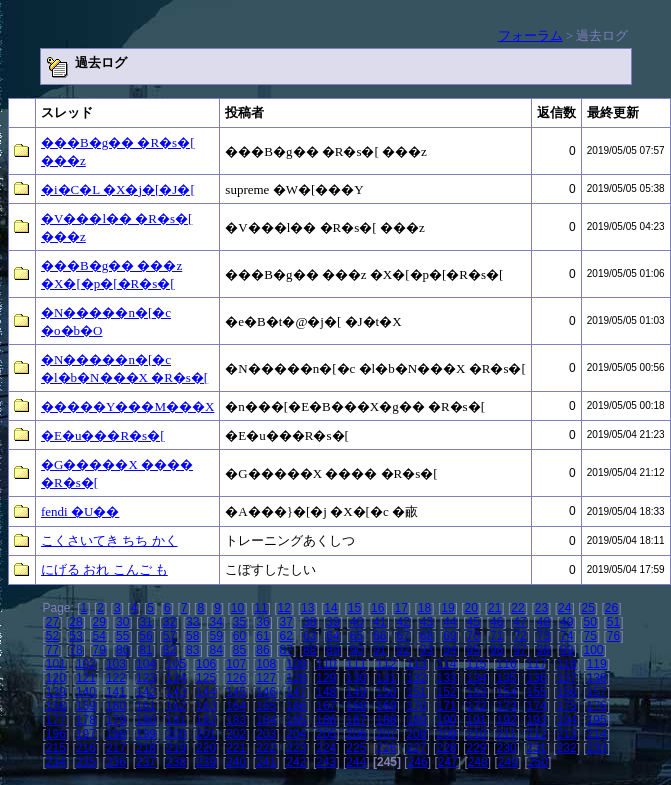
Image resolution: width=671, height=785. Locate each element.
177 (56, 720)
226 (386, 748)
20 (471, 608)
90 (356, 650)
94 (449, 650)
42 (402, 622)
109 (296, 664)
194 (567, 720)
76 (613, 636)
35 (239, 622)
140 (86, 692)
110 (326, 664)
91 (379, 650)
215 (56, 748)
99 (566, 650)
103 (116, 664)
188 (386, 720)
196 (56, 734)
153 (477, 692)
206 (356, 734)
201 (206, 734)
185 (296, 720)
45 (473, 622)
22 (517, 608)
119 (597, 664)
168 (356, 706)
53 (75, 636)
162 (176, 706)
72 (519, 636)
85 (239, 650)
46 (496, 622)
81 (145, 650)
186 (326, 720)
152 (446, 692)
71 (496, 636)
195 (597, 720)
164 (236, 706)
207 (386, 734)
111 (356, 664)
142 (146, 692)
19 (447, 608)
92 (402, 650)
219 (176, 748)
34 (215, 622)
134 (477, 678)
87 (286, 650)
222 (266, 748)
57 (169, 636)
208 (416, 734)
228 (446, 748)
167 (326, 706)
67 (402, 636)
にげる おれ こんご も (104, 569)
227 (416, 748)
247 (448, 762)
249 (508, 762)
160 (116, 706)
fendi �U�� (80, 511)
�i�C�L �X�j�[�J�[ (118, 189)
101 (56, 664)
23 (541, 608)
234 (56, 762)
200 (176, 734)
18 (424, 608)
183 (236, 720)
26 (611, 608)
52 (52, 636)
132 (416, 678)
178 (86, 720)
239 (206, 762)
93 (426, 650)
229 (477, 748)
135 (507, 678)
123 (146, 678)
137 (567, 678)
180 (146, 720)
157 (597, 692)
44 (449, 622)
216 (86, 748)
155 (537, 692)
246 (418, 762)
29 (99, 622)
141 (116, 692)
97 (519, 650)
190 (446, 720)
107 (236, 664)
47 (519, 622)
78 (75, 650)
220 (206, 748)
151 (416, 692)
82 (169, 650)
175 (567, 706)
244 (356, 762)
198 (116, 734)
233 (597, 748)
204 (296, 734)
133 (446, 678)
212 (537, 734)
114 (446, 664)
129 (326, 678)
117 (537, 664)
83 (192, 650)
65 (356, 636)
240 (236, 762)
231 (537, 748)
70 (473, 636)
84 (215, 650)
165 (266, 706)
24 (564, 608)
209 (446, 734)
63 (309, 636)
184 (266, 720)
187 (356, 720)
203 (266, 734)
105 (176, 664)
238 (176, 762)
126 (236, 678)
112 (386, 664)
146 (266, 692)
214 (597, 734)
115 (477, 664)
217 (116, 748)
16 (377, 608)
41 (379, 622)
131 (386, 678)
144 (206, 692)
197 (86, 734)
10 (237, 608)
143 (176, 692)
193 (537, 720)
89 (332, 650)
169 (386, 706)
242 (296, 762)
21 (494, 608)
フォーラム (530, 35)
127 (266, 678)
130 (356, 678)
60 (239, 636)
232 (567, 748)
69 (449, 636)
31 (145, 622)
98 (543, 650)
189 (416, 720)
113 (416, 664)
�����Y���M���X (127, 406)
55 (122, 636)
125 (206, 678)
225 (356, 748)
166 (296, 706)
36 (262, 622)
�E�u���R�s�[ (103, 435)
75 (589, 636)
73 (543, 636)
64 (332, 636)
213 (567, 734)
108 (266, 664)
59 (215, 636)
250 (538, 762)
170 (416, 706)
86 (262, 650)
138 (597, 678)
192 (507, 720)
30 (122, 622)
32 (169, 622)
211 (507, 734)
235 (86, 762)
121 (86, 678)
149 (356, 692)
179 (116, 720)
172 (477, 706)
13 (307, 608)
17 (400, 608)
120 (56, 678)
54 (99, 636)
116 (507, 664)
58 (192, 636)
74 (566, 636)
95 (473, 650)
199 (146, 734)
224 (326, 748)
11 (260, 608)
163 (206, 706)
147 (296, 692)
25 (587, 608)
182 (206, 720)
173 (507, 706)
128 (296, 678)
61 (262, 636)
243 (326, 762)
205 (326, 734)
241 (266, 762)
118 (567, 664)
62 (286, 636)
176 (597, 706)
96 (496, 650)
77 (52, 650)
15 (354, 608)
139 (56, 692)
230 (507, 748)
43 (426, 622)
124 (176, 678)
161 (146, 706)
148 (326, 692)
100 (593, 650)
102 (86, 664)
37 (286, 622)
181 (176, 720)
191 (477, 720)
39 (332, 622)
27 (52, 622)
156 (567, 692)
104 (146, 664)
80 (122, 650)
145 (236, 692)
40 (356, 622)
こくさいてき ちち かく (109, 540)
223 (296, 748)
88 (309, 650)
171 (446, 706)
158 (56, 706)
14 (330, 608)
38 (309, 622)
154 (507, 692)
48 (543, 622)
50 (589, 622)
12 (284, 608)
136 (537, 678)
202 (236, 734)
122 (116, 678)
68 (426, 636)
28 (75, 622)
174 (537, 706)
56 (145, 636)
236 (116, 762)
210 (477, 734)
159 (86, 706)
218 (146, 748)
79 (99, 650)
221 (236, 748)
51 (613, 622)
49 (566, 622)
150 (386, 692)
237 (146, 762)
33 (192, 622)
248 (478, 762)
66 (379, 636)
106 (206, 664)
